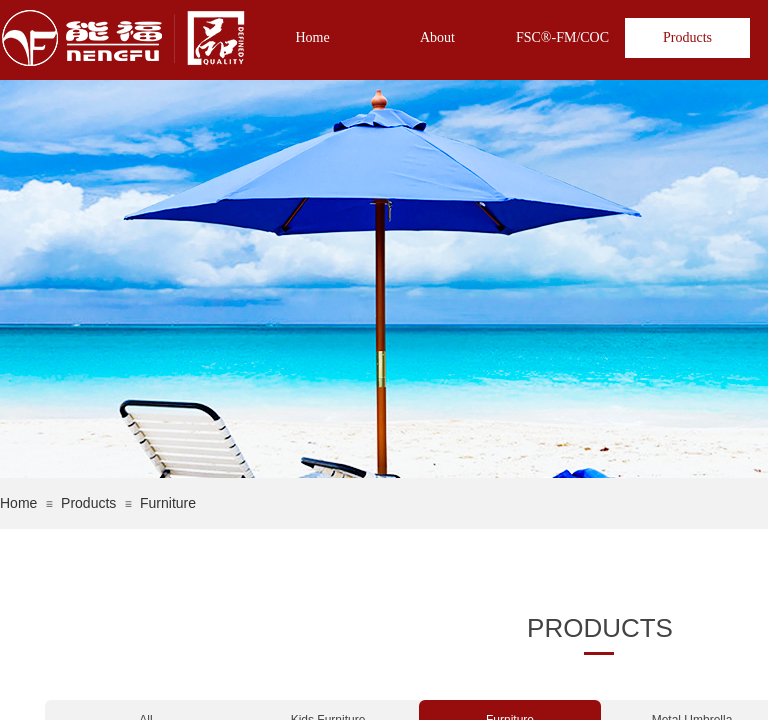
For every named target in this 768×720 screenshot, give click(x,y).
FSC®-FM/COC (562, 37)
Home (312, 37)
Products (687, 37)
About (437, 37)
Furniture (168, 503)
